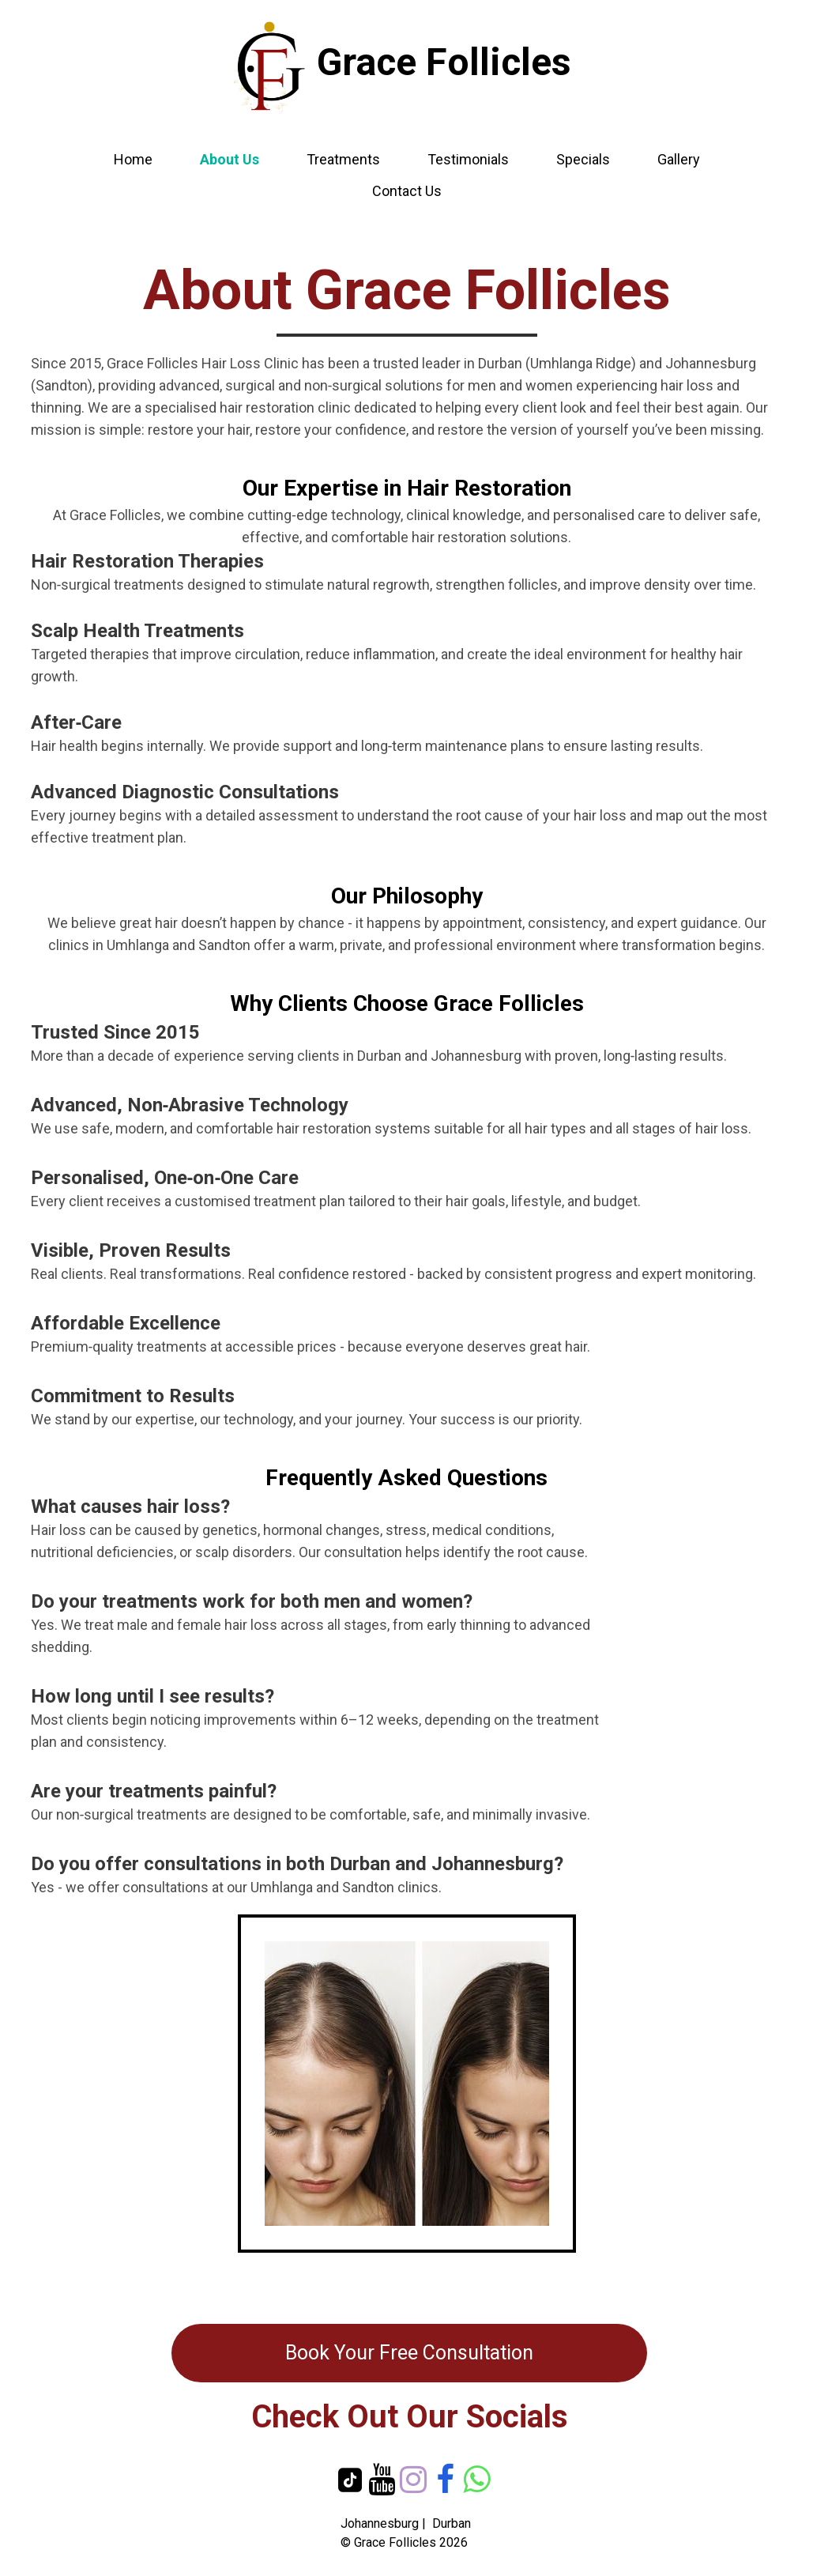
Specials (583, 159)
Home (133, 159)
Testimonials (468, 159)
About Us (229, 159)
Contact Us (407, 191)
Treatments (343, 159)
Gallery (678, 159)
